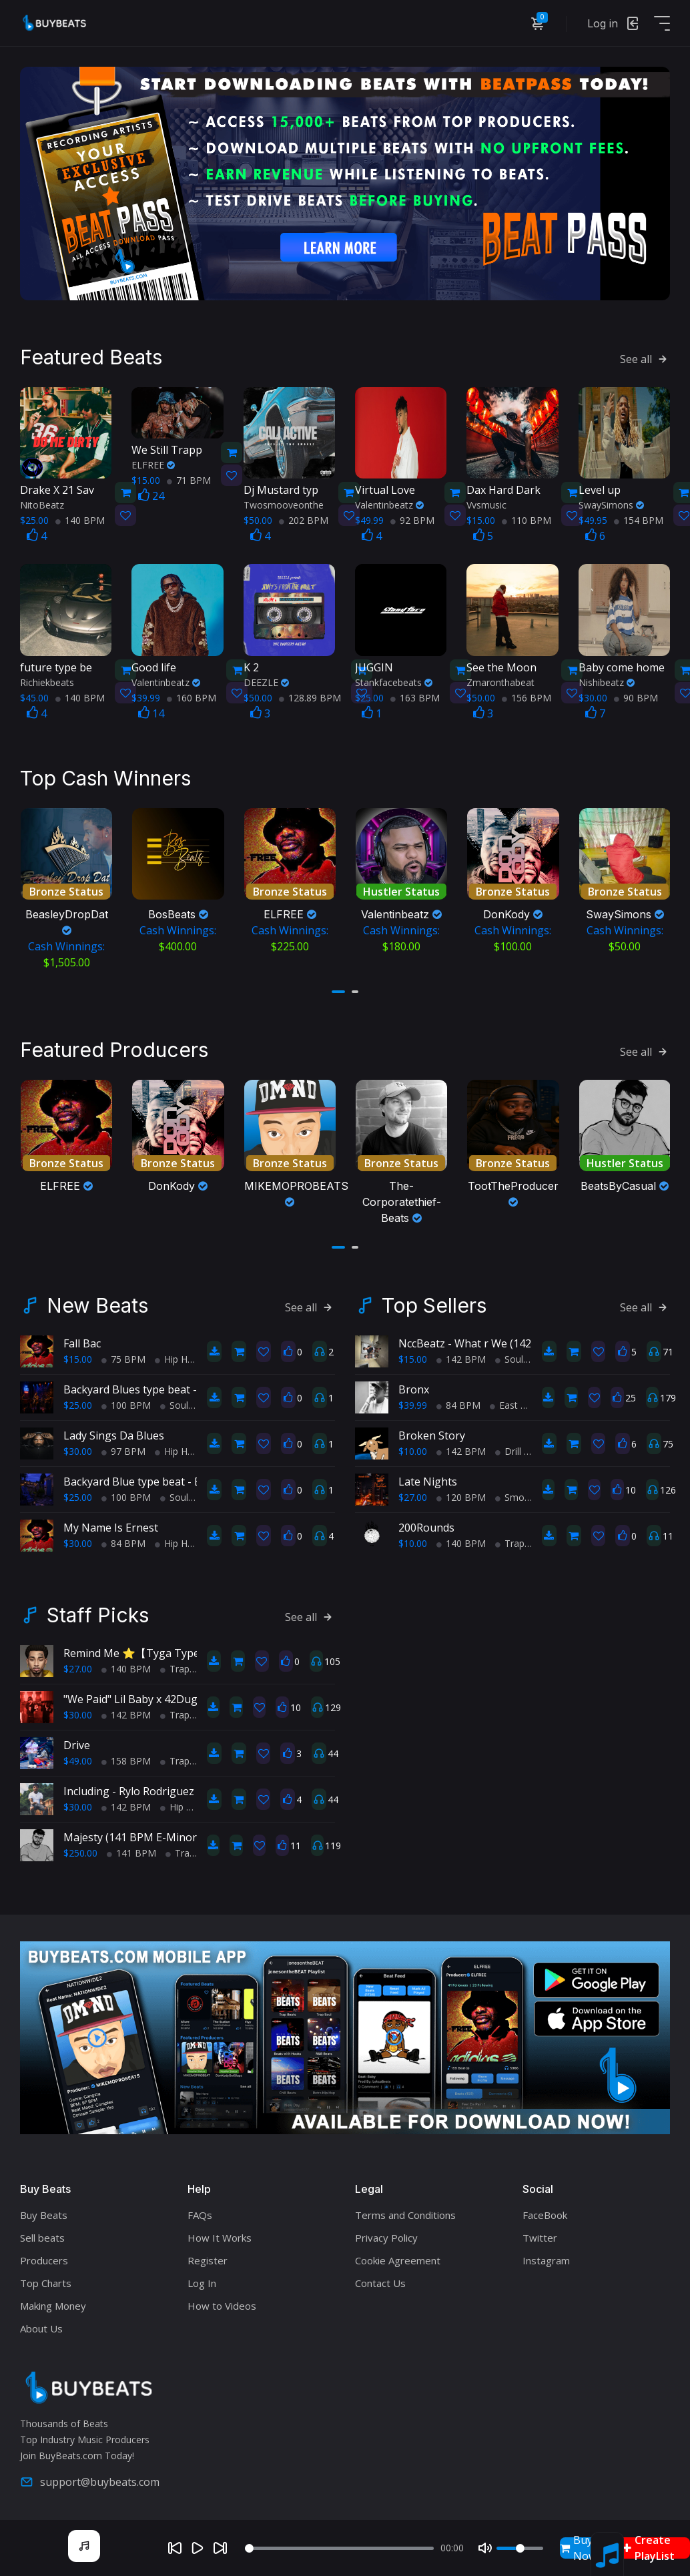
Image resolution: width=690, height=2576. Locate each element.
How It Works (220, 2233)
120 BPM (461, 1493)
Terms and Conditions (405, 2210)
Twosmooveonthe (284, 503)
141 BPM (131, 1849)
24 (151, 494)
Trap (510, 1539)
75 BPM (123, 1355)
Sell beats (42, 2233)
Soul (174, 1401)
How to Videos (222, 2301)
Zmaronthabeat (500, 679)
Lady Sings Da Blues (113, 1431)
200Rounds (426, 1523)
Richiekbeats (47, 679)
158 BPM (126, 1756)
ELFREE (153, 462)
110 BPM (526, 518)
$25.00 (77, 1401)
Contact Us (380, 2278)
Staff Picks (98, 1611)
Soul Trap (520, 1355)
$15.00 (77, 1355)
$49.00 (77, 1756)
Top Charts (45, 2278)
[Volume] (519, 2548)
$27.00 (412, 1493)
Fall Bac (82, 1339)
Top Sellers (434, 1301)
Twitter (540, 2233)
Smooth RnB (527, 1493)
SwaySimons (611, 503)
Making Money (53, 2301)
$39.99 (412, 1401)
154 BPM (638, 518)
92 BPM (412, 518)
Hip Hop (177, 1355)
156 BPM (526, 695)
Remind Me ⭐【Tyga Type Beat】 (149, 1649)
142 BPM (461, 1355)
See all (645, 357)
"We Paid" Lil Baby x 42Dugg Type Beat (160, 1695)
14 (151, 710)
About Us (41, 2323)
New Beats (97, 1301)
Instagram (546, 2255)
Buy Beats (43, 2210)
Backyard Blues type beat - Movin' (148, 1385)
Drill (508, 1447)
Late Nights (427, 1477)
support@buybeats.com (89, 2478)
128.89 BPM (310, 695)
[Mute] (485, 2548)
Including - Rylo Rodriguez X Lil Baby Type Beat (181, 1787)
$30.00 (77, 1447)
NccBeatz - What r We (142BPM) (478, 1339)
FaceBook (545, 2210)
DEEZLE (266, 679)
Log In (202, 2278)
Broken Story (431, 1431)
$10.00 (412, 1447)
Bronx (413, 1385)
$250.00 (80, 1849)
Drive (76, 1741)
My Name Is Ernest (110, 1523)
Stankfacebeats (393, 679)
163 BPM (415, 695)
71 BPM (189, 478)
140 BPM (80, 518)
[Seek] (339, 2548)
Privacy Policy (386, 2233)
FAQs (200, 2210)
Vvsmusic (486, 503)
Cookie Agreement (397, 2255)
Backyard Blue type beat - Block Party (157, 1477)
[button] (338, 988)
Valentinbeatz (389, 503)
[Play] (198, 2548)
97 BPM (123, 1447)
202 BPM (303, 518)
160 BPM (191, 695)
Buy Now (578, 2548)
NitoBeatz (42, 503)
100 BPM (126, 1401)
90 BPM (636, 695)
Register (208, 2255)
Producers (44, 2255)
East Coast (518, 1401)
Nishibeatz (607, 679)
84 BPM (123, 1539)
